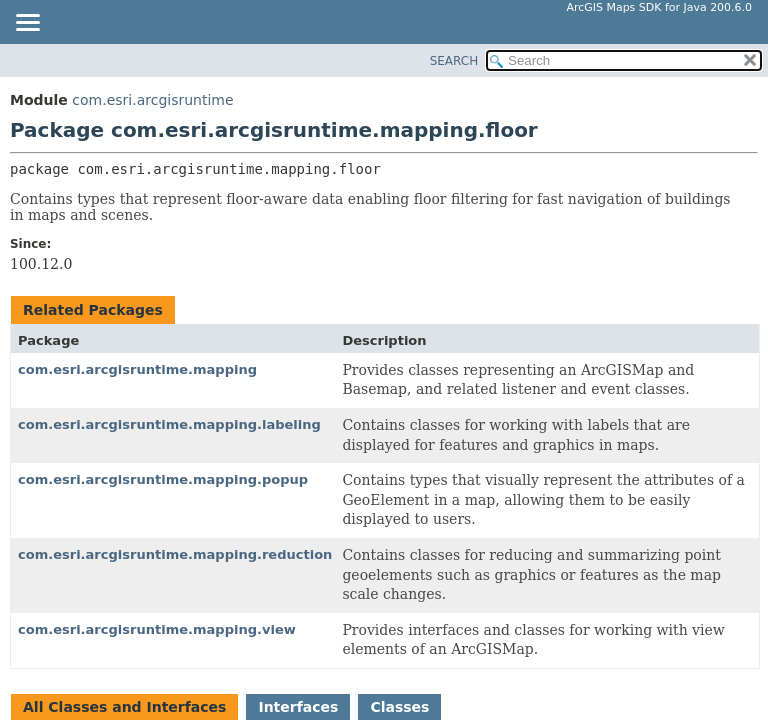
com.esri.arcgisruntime (152, 100)
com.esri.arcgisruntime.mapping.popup (163, 479)
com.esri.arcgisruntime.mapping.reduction (175, 554)
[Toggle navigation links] (27, 24)
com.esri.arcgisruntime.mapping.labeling (169, 424)
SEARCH (454, 61)
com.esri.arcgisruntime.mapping (137, 369)
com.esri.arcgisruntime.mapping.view (157, 629)
